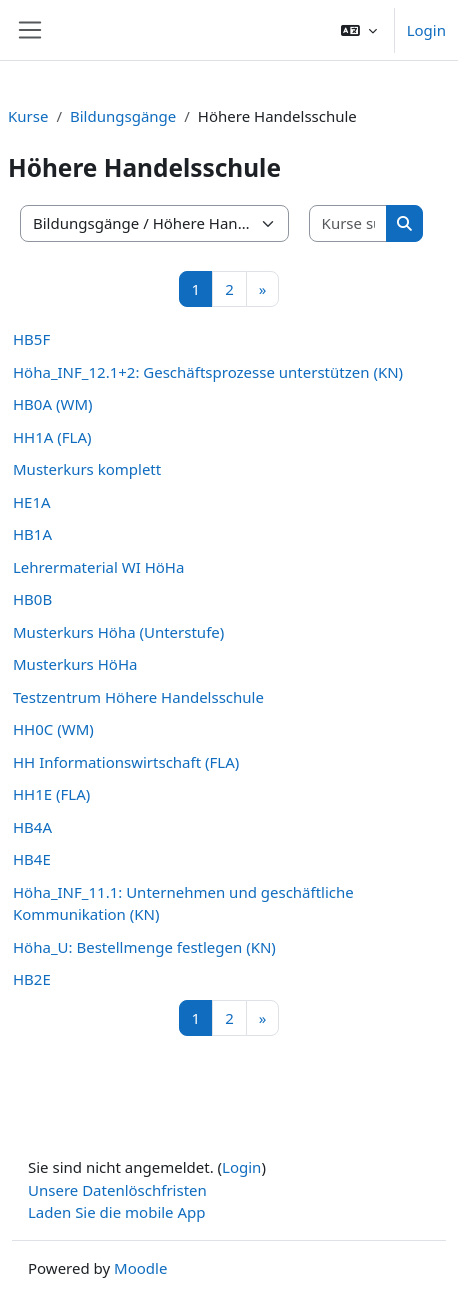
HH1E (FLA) (51, 794)
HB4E (32, 859)
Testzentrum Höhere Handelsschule (138, 697)
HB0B (32, 599)
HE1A (32, 502)
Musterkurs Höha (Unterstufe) (118, 632)
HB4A (32, 827)
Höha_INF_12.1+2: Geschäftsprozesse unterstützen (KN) (208, 372)
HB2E (32, 979)
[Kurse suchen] (349, 223)
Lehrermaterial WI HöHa (98, 567)
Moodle (140, 1268)
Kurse (28, 116)
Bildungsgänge (123, 116)
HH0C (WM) (53, 729)
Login (426, 30)
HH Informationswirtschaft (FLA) (126, 762)
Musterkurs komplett (87, 469)
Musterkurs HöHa (75, 664)
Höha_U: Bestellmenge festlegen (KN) (144, 947)
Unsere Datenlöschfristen (117, 1190)
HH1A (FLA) (52, 437)
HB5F (31, 339)
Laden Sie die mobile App (117, 1212)
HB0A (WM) (53, 404)
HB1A (32, 534)
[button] (359, 30)
